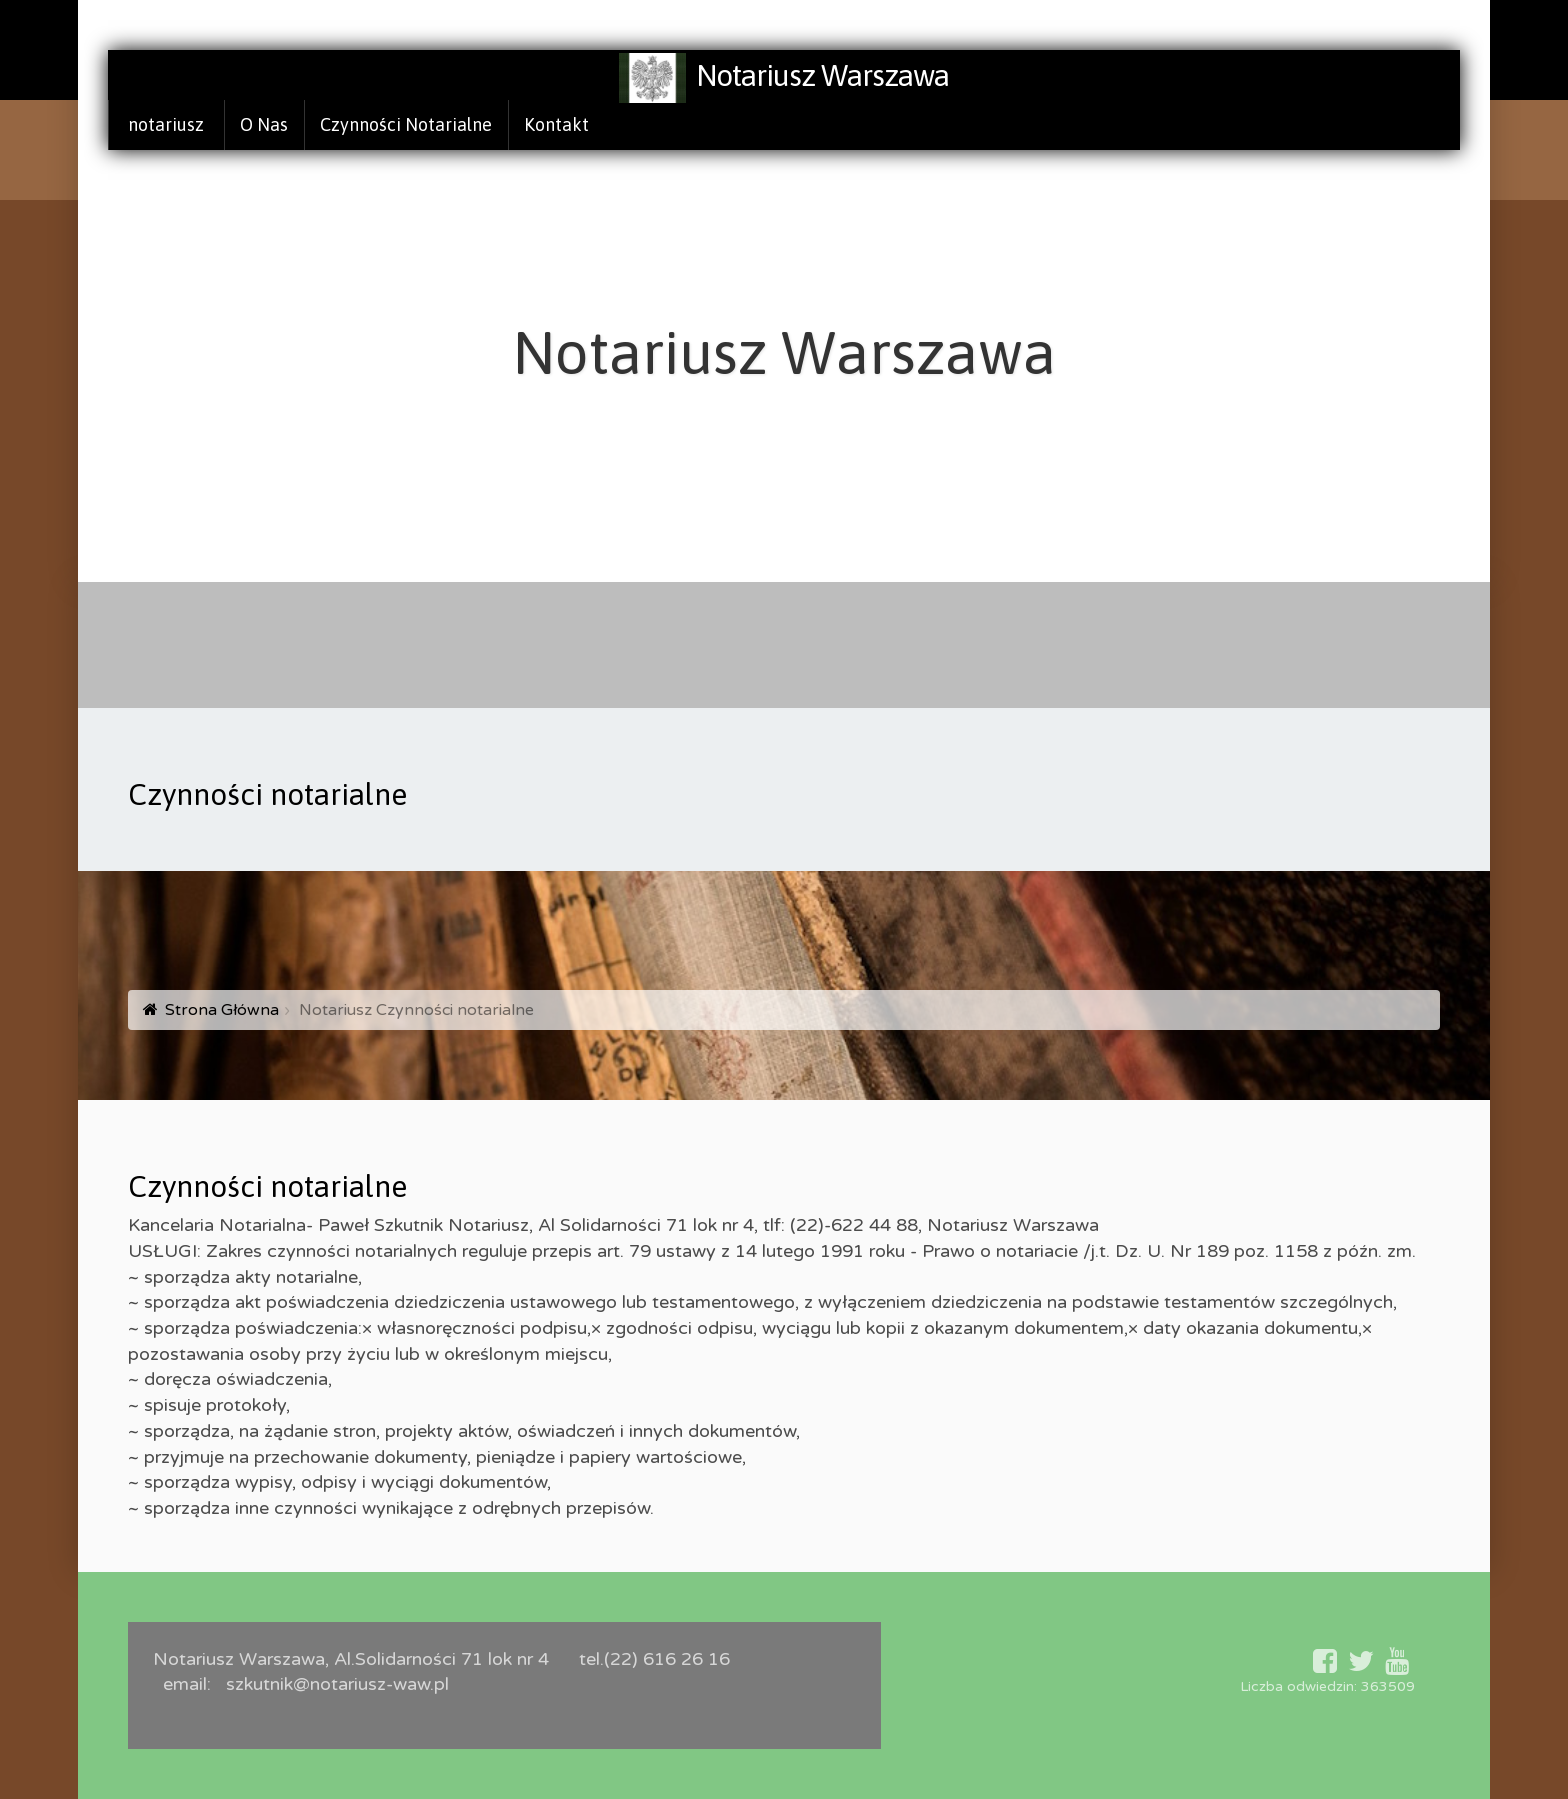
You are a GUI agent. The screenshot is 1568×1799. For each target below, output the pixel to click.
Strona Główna (222, 1010)
